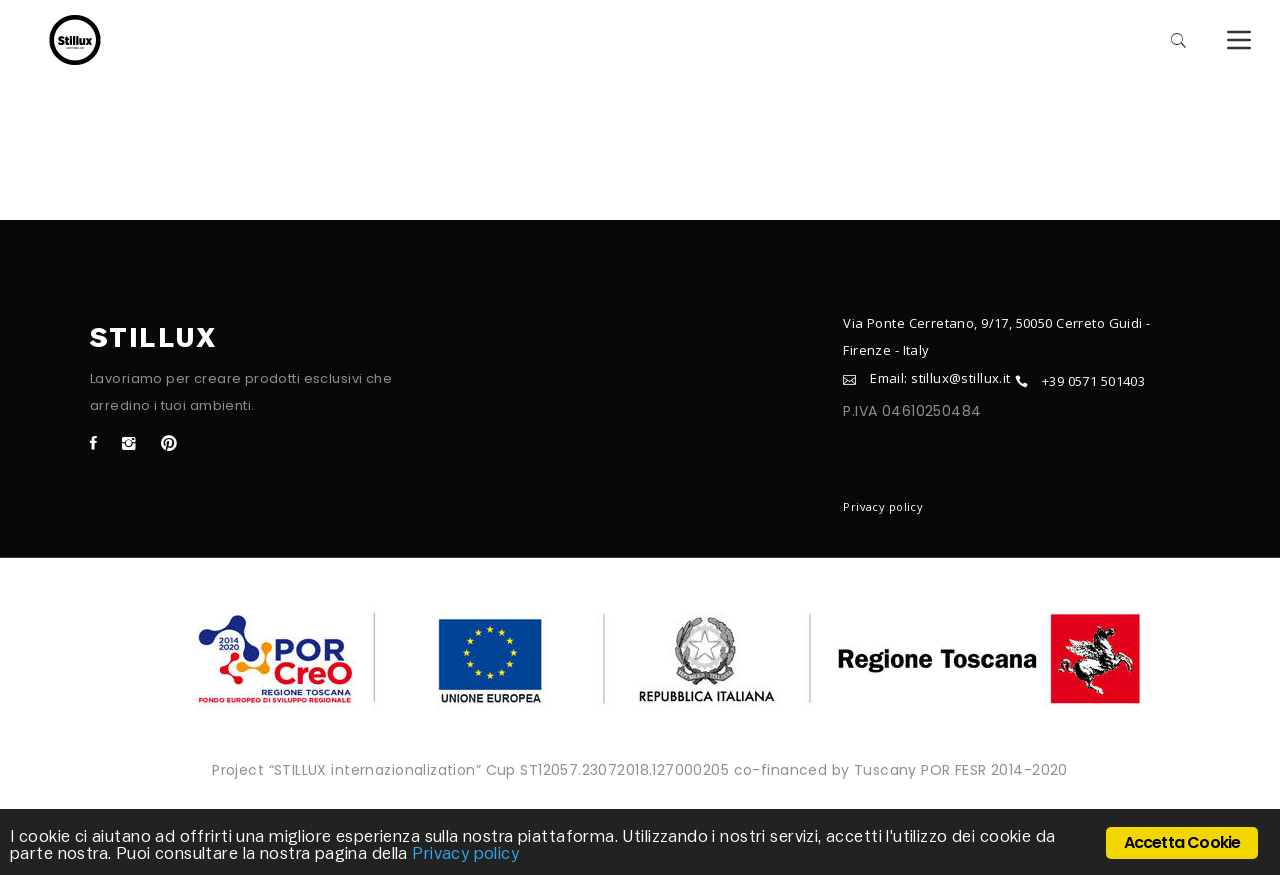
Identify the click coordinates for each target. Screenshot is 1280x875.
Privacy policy (883, 506)
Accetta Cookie (1182, 842)
